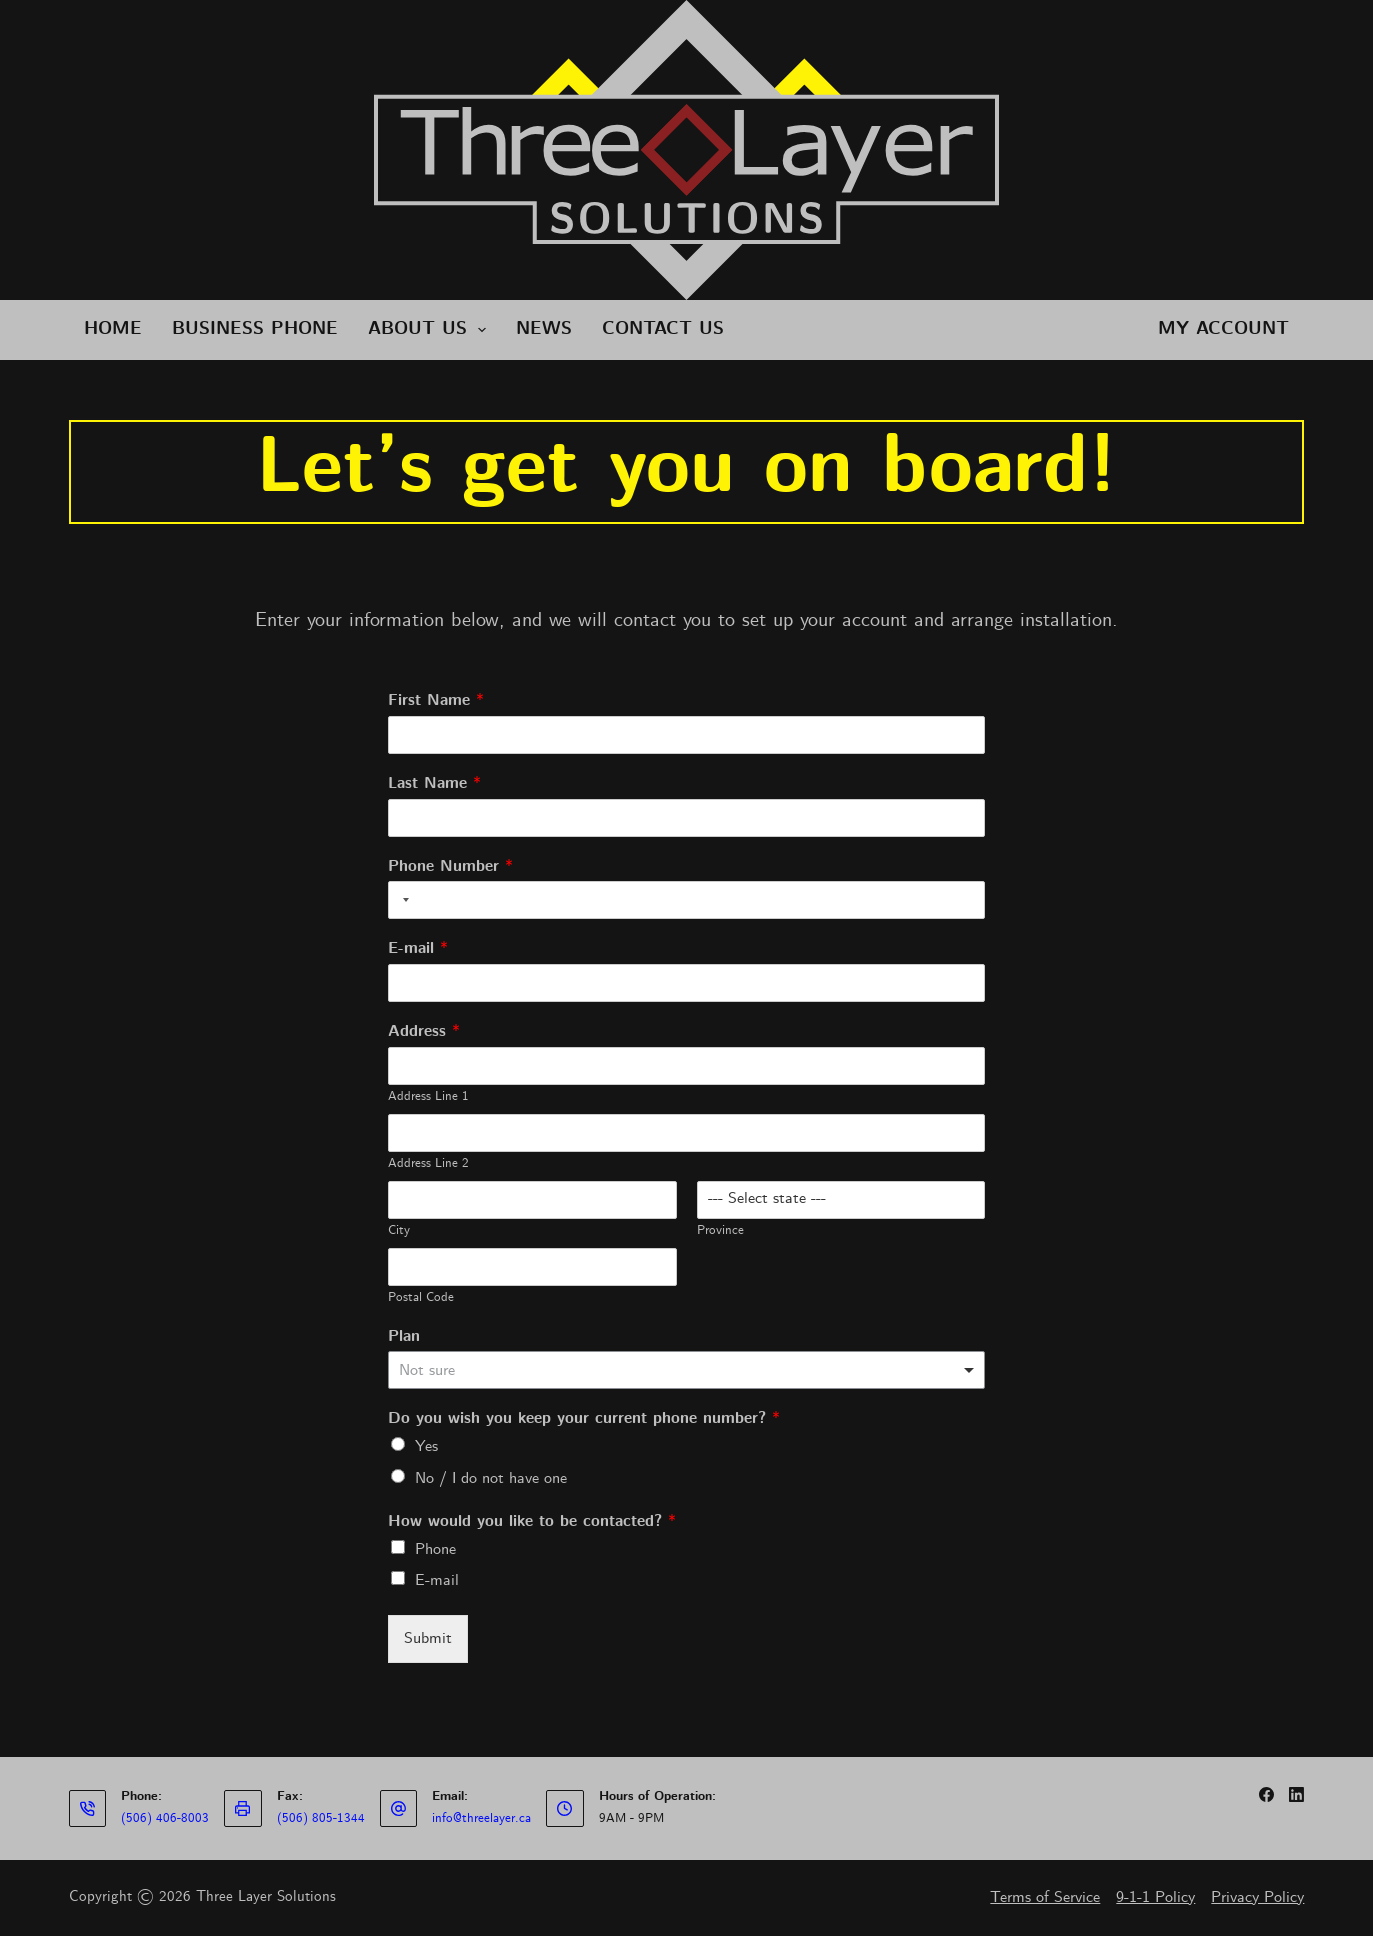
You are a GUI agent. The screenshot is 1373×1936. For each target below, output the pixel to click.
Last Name (434, 784)
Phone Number (450, 867)
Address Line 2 (428, 1164)
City (399, 1231)
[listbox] (687, 1370)
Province (720, 1231)
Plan (404, 1337)
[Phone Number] (687, 900)
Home (113, 329)
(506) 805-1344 (321, 1818)
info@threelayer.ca (481, 1818)
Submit (428, 1638)
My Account (1223, 329)
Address (424, 1032)
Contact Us (663, 329)
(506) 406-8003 (165, 1818)
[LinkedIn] (1296, 1794)
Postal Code (421, 1298)
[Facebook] (1266, 1794)
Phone (435, 1549)
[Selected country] (402, 900)
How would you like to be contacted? (532, 1522)
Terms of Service (1045, 1897)
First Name (436, 701)
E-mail (418, 949)
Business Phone (255, 329)
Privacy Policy (1257, 1897)
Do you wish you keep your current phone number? (584, 1419)
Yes (426, 1446)
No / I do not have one (491, 1478)
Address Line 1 (428, 1097)
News (544, 329)
